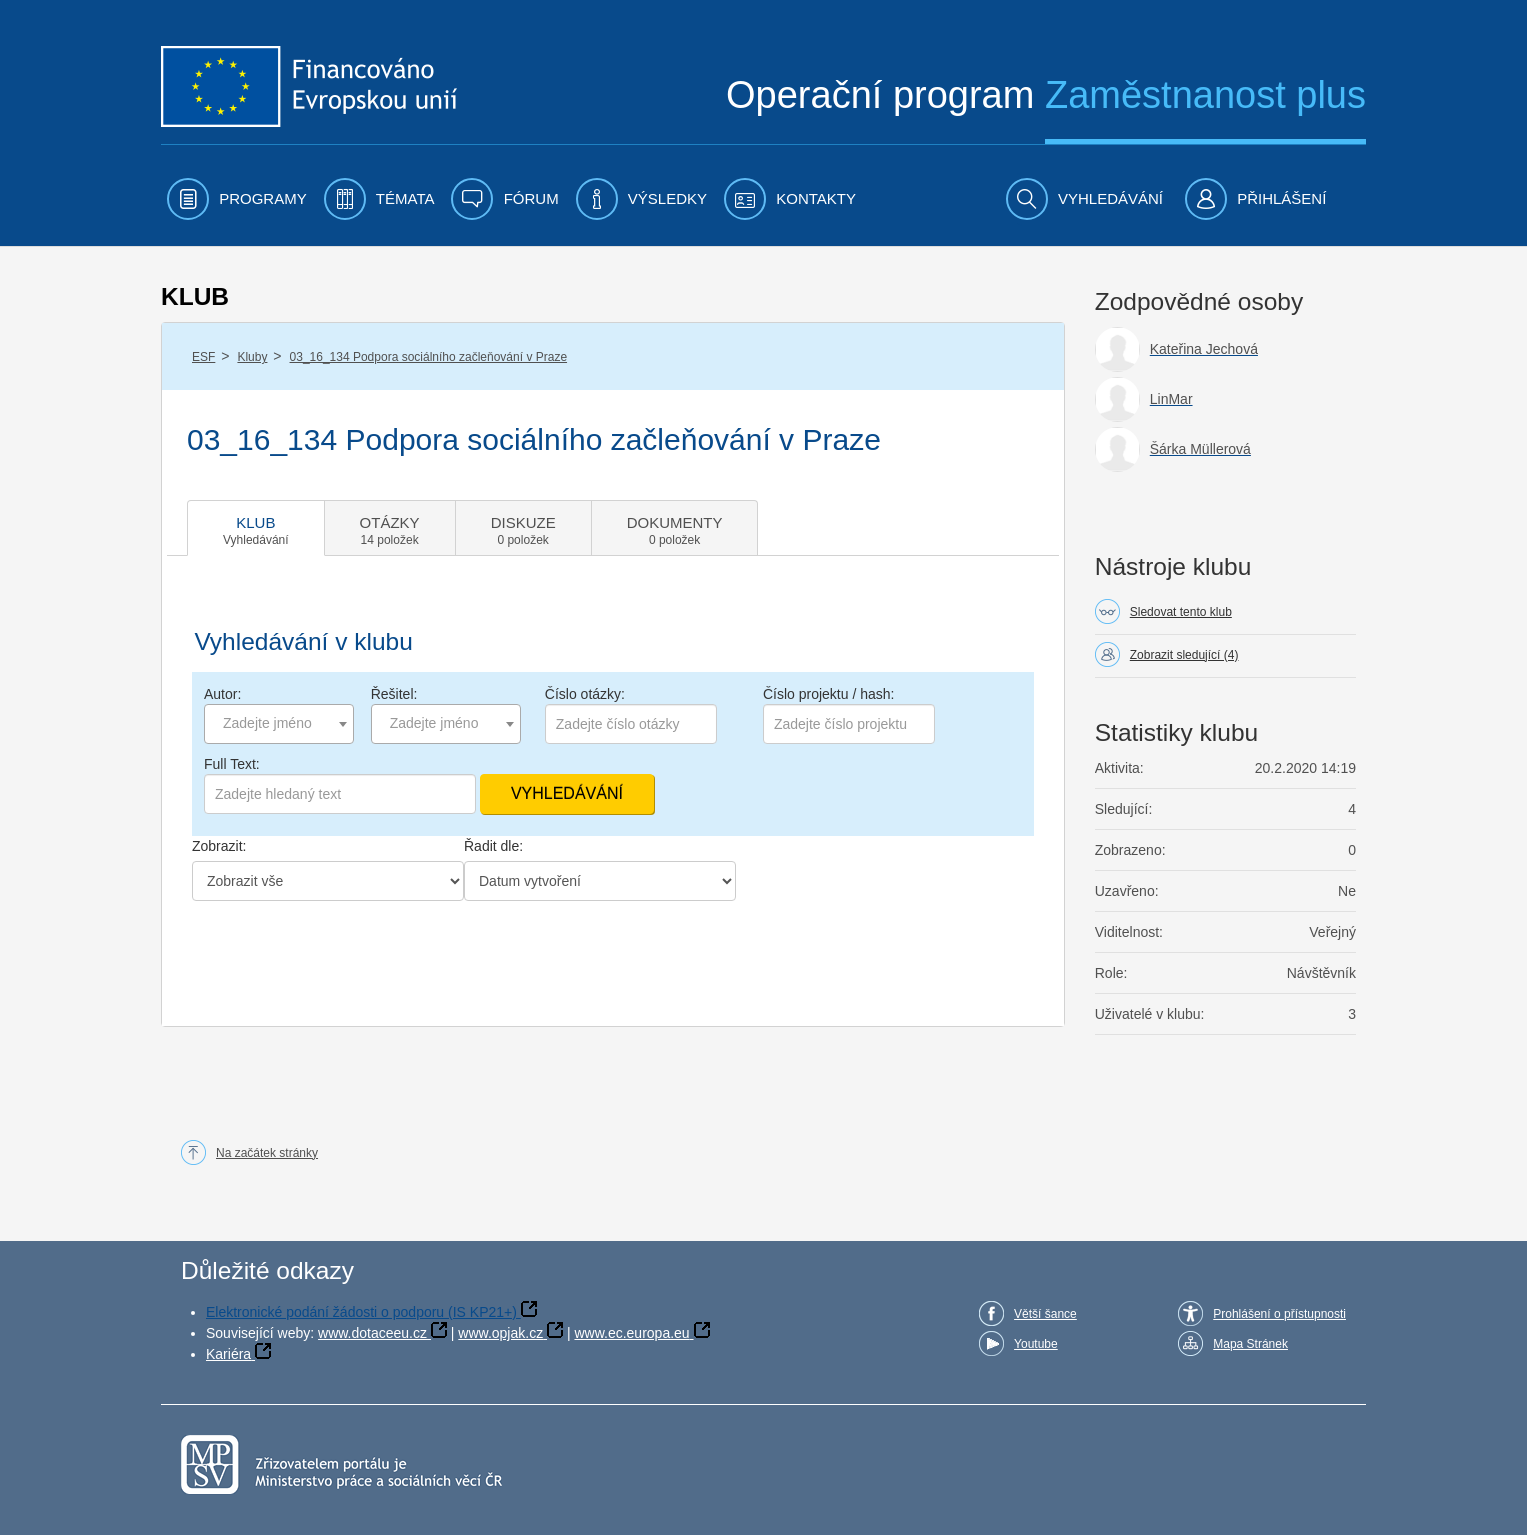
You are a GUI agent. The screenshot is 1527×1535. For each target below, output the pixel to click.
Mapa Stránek (1250, 1344)
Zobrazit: (219, 846)
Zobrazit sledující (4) (1184, 655)
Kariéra (228, 1354)
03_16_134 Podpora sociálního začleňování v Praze (429, 357)
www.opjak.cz (500, 1333)
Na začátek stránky (267, 1153)
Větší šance (1045, 1314)
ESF (203, 357)
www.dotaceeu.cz (372, 1333)
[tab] (256, 528)
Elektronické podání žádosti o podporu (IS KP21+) (361, 1312)
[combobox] (279, 724)
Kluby (252, 357)
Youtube (1036, 1344)
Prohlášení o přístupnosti (1279, 1314)
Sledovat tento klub (1181, 612)
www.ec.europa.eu (631, 1333)
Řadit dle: (493, 846)
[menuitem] (237, 199)
